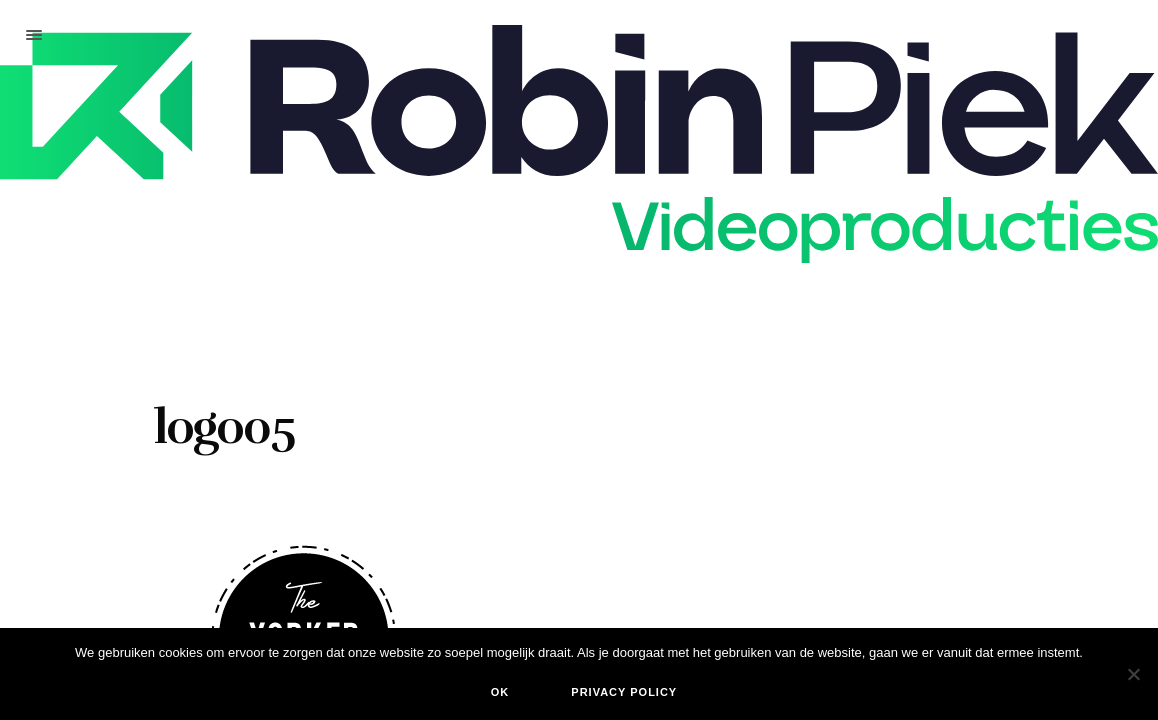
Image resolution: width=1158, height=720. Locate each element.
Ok (500, 692)
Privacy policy (624, 692)
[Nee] (1133, 674)
